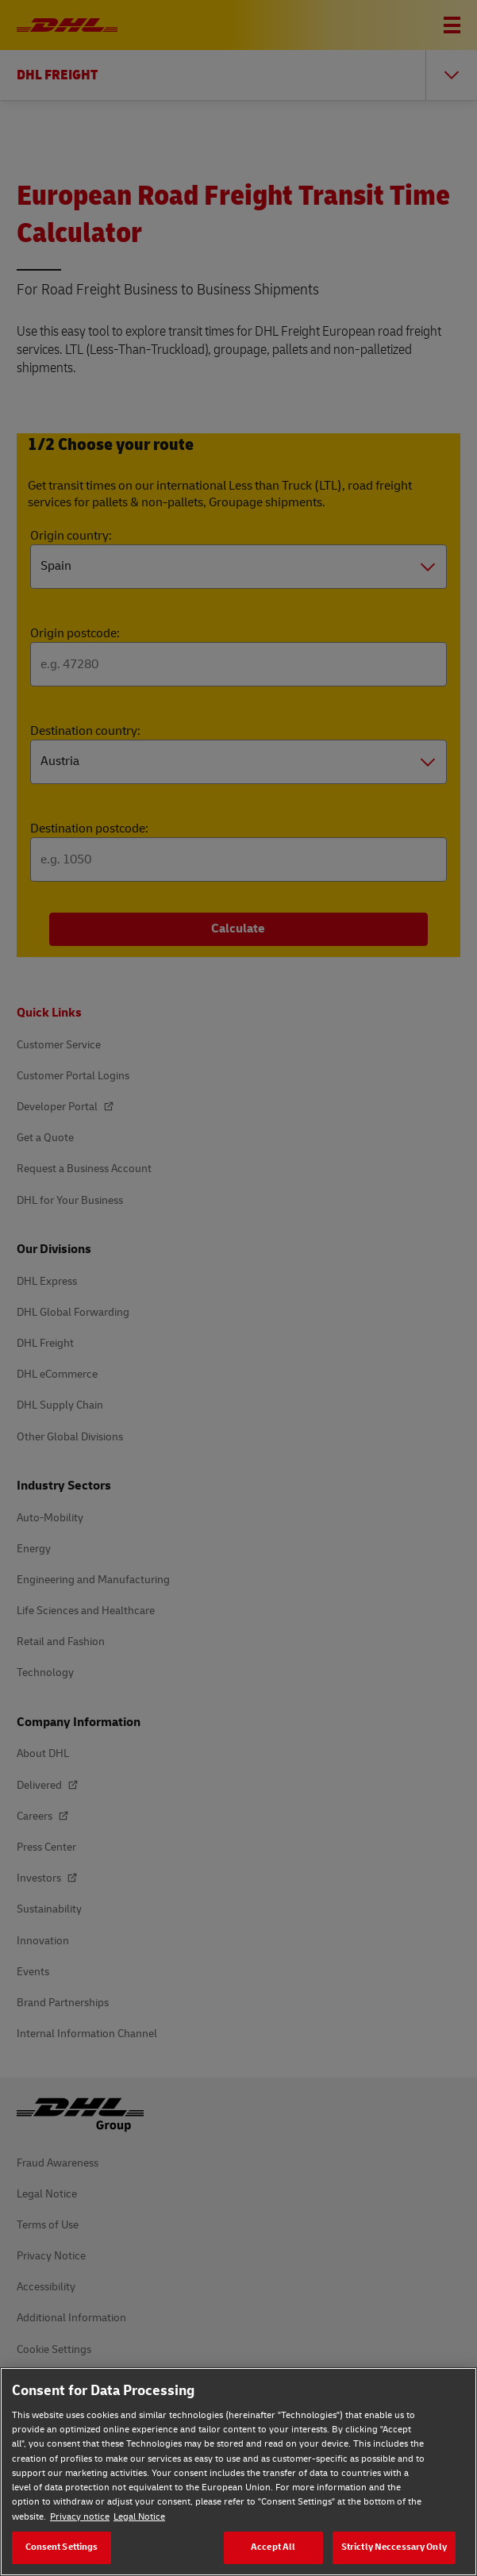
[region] (238, 2471)
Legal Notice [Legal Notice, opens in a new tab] (139, 2517)
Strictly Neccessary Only (394, 2547)
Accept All (273, 2547)
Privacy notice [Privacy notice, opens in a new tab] (80, 2517)
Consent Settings (61, 2547)
